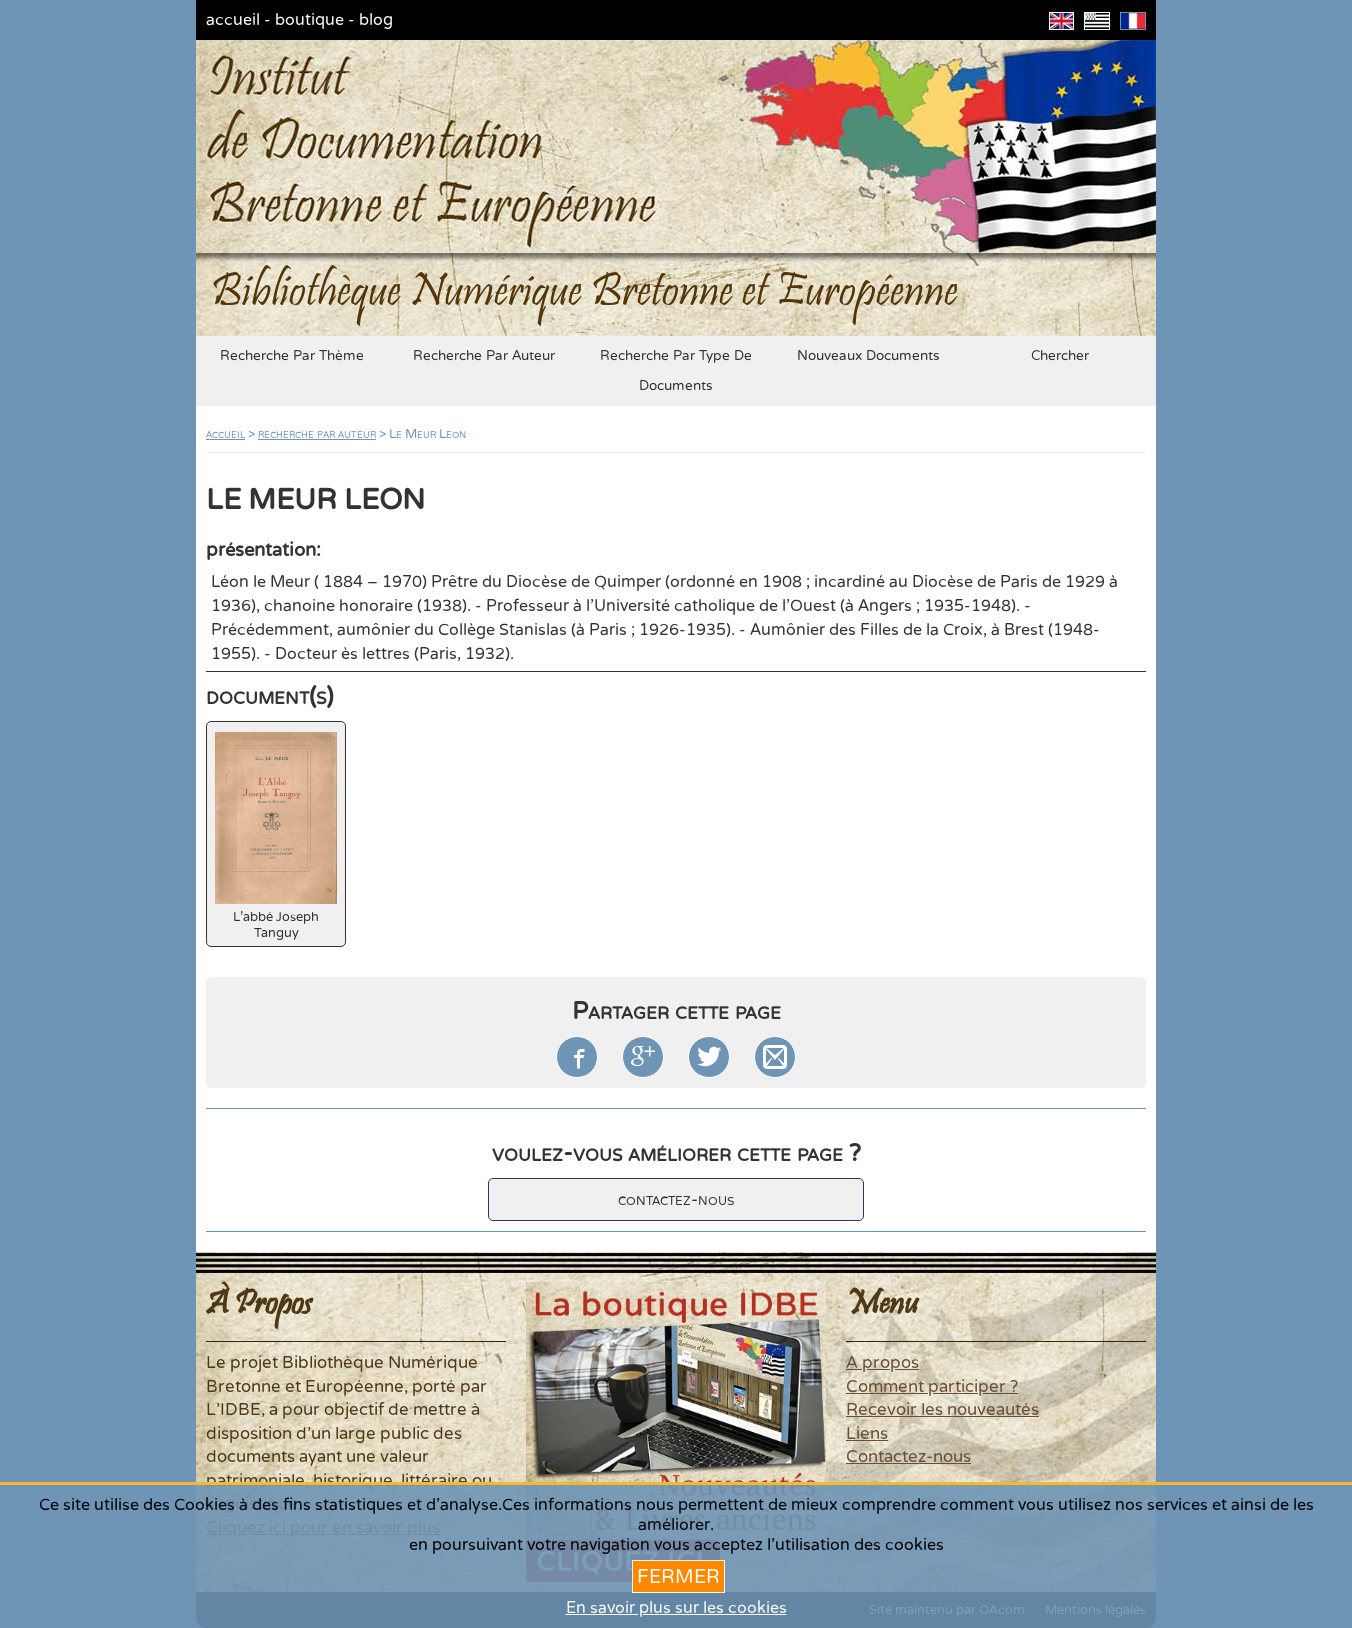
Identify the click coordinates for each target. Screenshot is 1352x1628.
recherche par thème (292, 356)
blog (376, 20)
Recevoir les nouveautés (942, 1410)
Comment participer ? (932, 1387)
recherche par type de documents (676, 371)
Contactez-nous (908, 1457)
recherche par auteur (484, 356)
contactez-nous (676, 1199)
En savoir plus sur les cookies (676, 1608)
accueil (233, 20)
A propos (882, 1363)
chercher (1060, 356)
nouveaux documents (868, 356)
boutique (309, 20)
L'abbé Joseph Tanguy (276, 836)
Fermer (678, 1576)
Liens (867, 1434)
